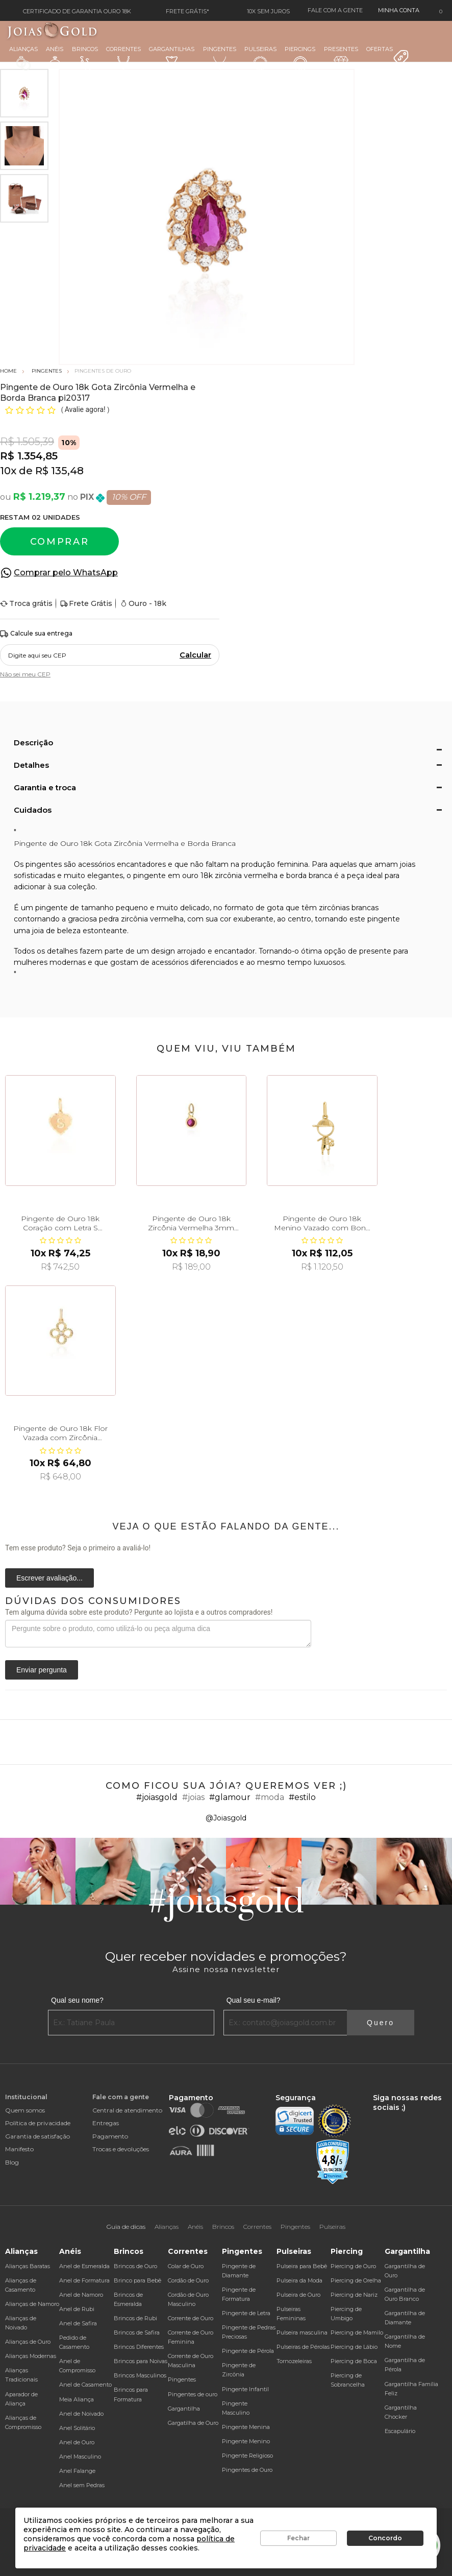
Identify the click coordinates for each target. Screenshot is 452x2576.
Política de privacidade (37, 2123)
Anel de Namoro (81, 2294)
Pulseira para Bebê (302, 2266)
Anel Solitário (77, 2428)
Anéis (54, 58)
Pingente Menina (246, 2427)
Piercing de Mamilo (357, 2332)
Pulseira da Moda (299, 2280)
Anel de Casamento (85, 2384)
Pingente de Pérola (248, 2350)
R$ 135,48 (59, 471)
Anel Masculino (80, 2456)
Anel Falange (77, 2470)
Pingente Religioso (247, 2455)
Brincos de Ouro (135, 2266)
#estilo (302, 1797)
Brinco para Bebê (137, 2280)
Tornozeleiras (294, 2361)
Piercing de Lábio (354, 2346)
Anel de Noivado (81, 2413)
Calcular (195, 655)
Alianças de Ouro (28, 2341)
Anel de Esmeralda (84, 2266)
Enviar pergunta (41, 1670)
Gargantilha (184, 2408)
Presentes (341, 57)
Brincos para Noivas (140, 2361)
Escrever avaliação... (49, 1578)
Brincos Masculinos (140, 2375)
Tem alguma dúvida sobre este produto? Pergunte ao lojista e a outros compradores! (138, 1612)
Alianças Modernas (30, 2356)
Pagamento (110, 2136)
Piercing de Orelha (356, 2280)
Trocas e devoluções (120, 2149)
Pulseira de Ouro (298, 2294)
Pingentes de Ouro (247, 2469)
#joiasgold (157, 1797)
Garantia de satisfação (37, 2136)
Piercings (300, 58)
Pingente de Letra (246, 2313)
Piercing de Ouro (353, 2266)
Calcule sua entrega (36, 633)
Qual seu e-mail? (254, 2000)
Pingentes (219, 57)
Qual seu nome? (77, 2000)
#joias (193, 1797)
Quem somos (25, 2110)
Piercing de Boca (354, 2361)
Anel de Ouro (76, 2442)
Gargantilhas (171, 57)
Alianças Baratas (27, 2266)
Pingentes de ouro (192, 2394)
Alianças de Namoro (32, 2303)
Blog (12, 2162)
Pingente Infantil (245, 2389)
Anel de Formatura (84, 2280)
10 (8, 471)
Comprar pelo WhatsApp (66, 572)
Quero (380, 2023)
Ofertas (387, 55)
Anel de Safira (78, 2323)
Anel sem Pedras (82, 2485)
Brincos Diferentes (139, 2346)
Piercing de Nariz (354, 2294)
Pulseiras (260, 58)
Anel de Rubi (76, 2309)
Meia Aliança (76, 2399)
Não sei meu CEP (25, 674)
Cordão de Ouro (188, 2280)
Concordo (385, 2538)
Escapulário (400, 2431)
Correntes (123, 57)
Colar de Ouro (186, 2266)
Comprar (59, 541)
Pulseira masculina (302, 2332)
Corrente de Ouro (190, 2318)
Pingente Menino (246, 2441)
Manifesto (19, 2149)
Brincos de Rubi (135, 2318)
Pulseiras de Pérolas (303, 2346)
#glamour (229, 1797)
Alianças (23, 57)
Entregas (105, 2123)
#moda (269, 1797)
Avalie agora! (86, 409)
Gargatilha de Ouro (193, 2422)
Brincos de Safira (137, 2332)
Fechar (298, 2538)
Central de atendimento (127, 2110)
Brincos (85, 58)
